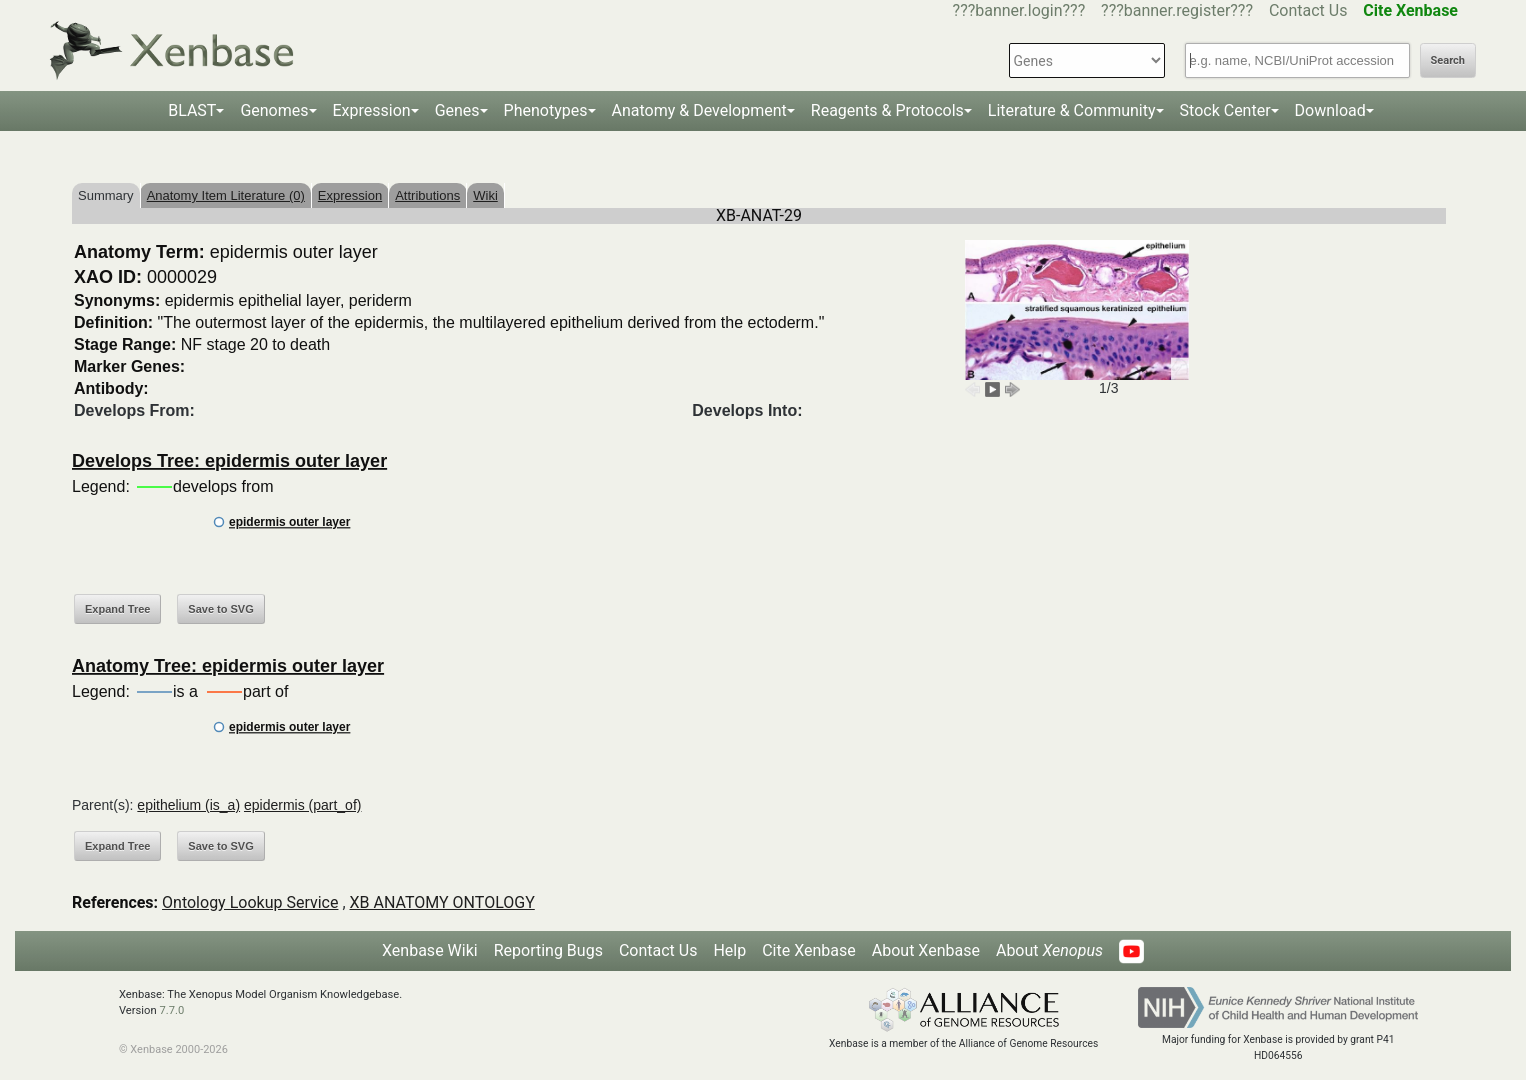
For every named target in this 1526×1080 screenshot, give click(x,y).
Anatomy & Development (699, 110)
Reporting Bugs (548, 950)
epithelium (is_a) (188, 805)
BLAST (192, 110)
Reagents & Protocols (887, 110)
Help (729, 950)
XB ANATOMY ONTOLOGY (442, 902)
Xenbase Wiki (430, 950)
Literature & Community (1072, 110)
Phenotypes (546, 110)
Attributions (427, 195)
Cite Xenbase (809, 950)
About (1049, 950)
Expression (372, 110)
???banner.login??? (1019, 10)
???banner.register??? (1177, 10)
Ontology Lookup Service (250, 902)
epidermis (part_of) (303, 805)
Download (1330, 110)
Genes (457, 110)
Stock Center (1225, 110)
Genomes (274, 110)
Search (1448, 60)
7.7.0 (171, 1010)
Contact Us (1308, 10)
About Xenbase (926, 950)
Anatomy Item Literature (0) (226, 195)
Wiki (485, 195)
